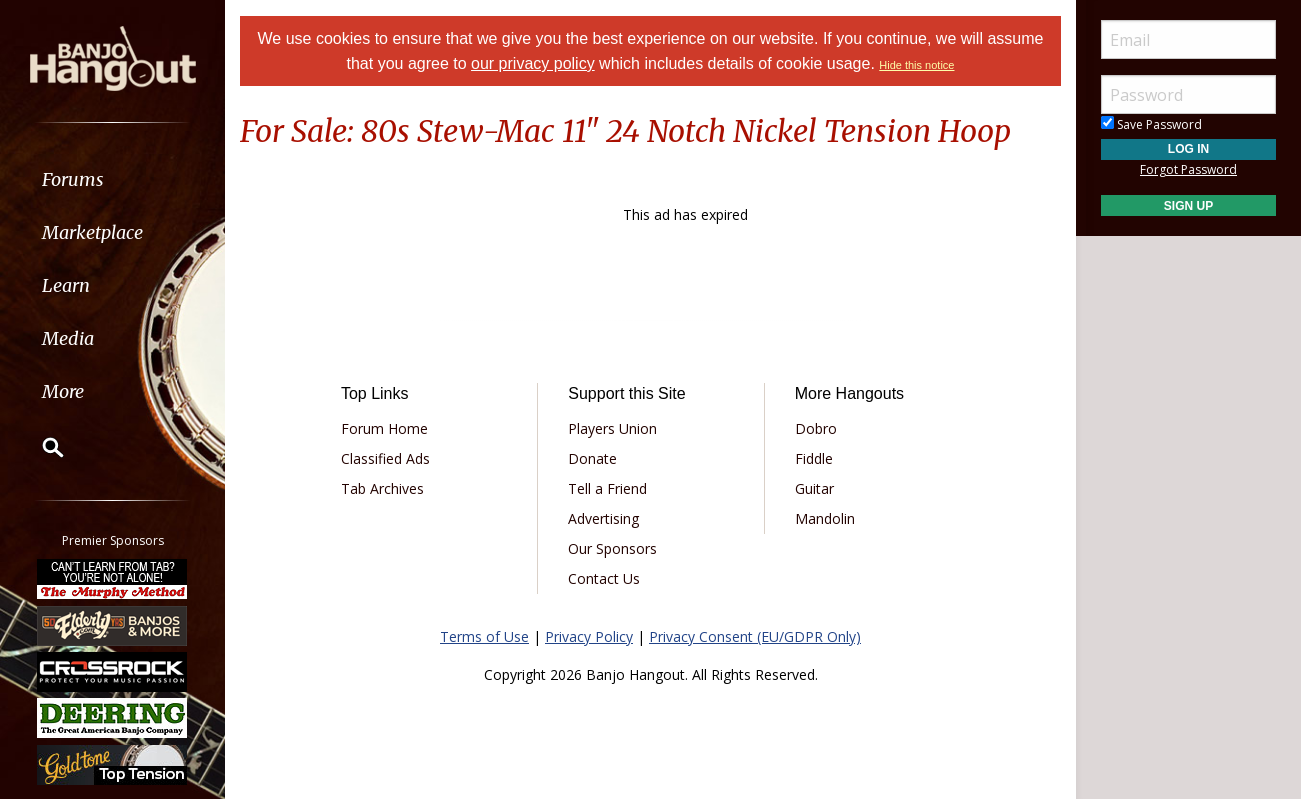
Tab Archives (382, 488)
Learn (66, 285)
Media (68, 338)
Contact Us (604, 578)
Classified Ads (385, 458)
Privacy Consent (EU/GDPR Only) (755, 636)
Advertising (603, 518)
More (63, 391)
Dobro (816, 428)
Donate (592, 458)
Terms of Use (484, 636)
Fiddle (814, 458)
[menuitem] (112, 179)
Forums (73, 179)
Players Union (612, 428)
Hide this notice (916, 65)
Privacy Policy (589, 636)
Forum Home (384, 428)
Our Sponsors (612, 548)
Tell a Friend (607, 488)
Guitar (814, 488)
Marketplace (92, 232)
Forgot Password (1188, 169)
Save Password (1151, 124)
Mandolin (825, 518)
